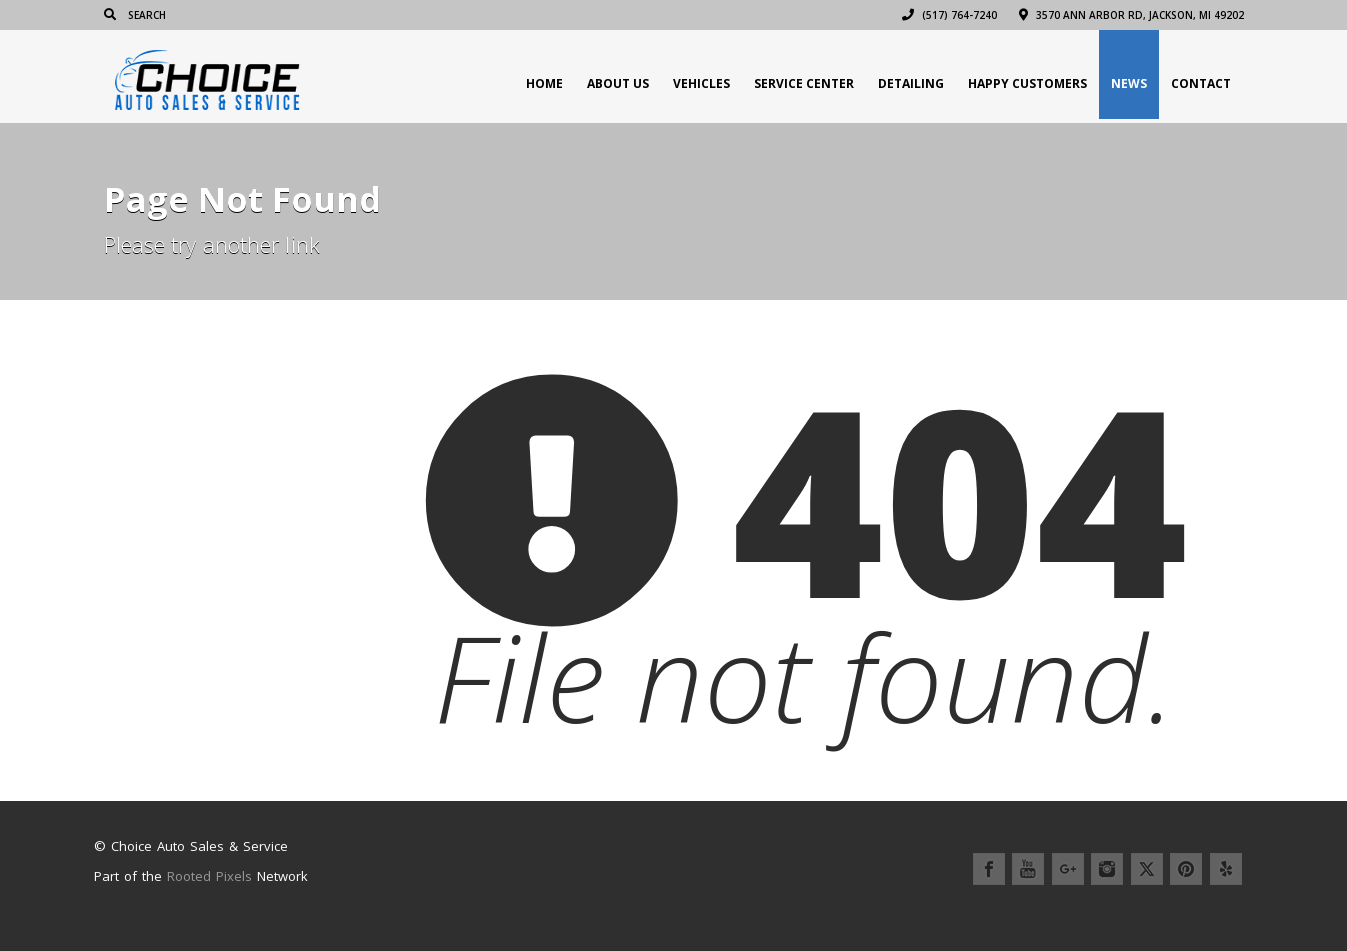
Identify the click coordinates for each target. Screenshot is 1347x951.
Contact (1201, 83)
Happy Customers (1027, 83)
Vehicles (701, 83)
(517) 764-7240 (949, 15)
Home (544, 83)
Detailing (911, 83)
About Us (618, 83)
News (1129, 83)
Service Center (804, 83)
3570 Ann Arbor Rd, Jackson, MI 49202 (1131, 15)
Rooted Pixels (209, 876)
